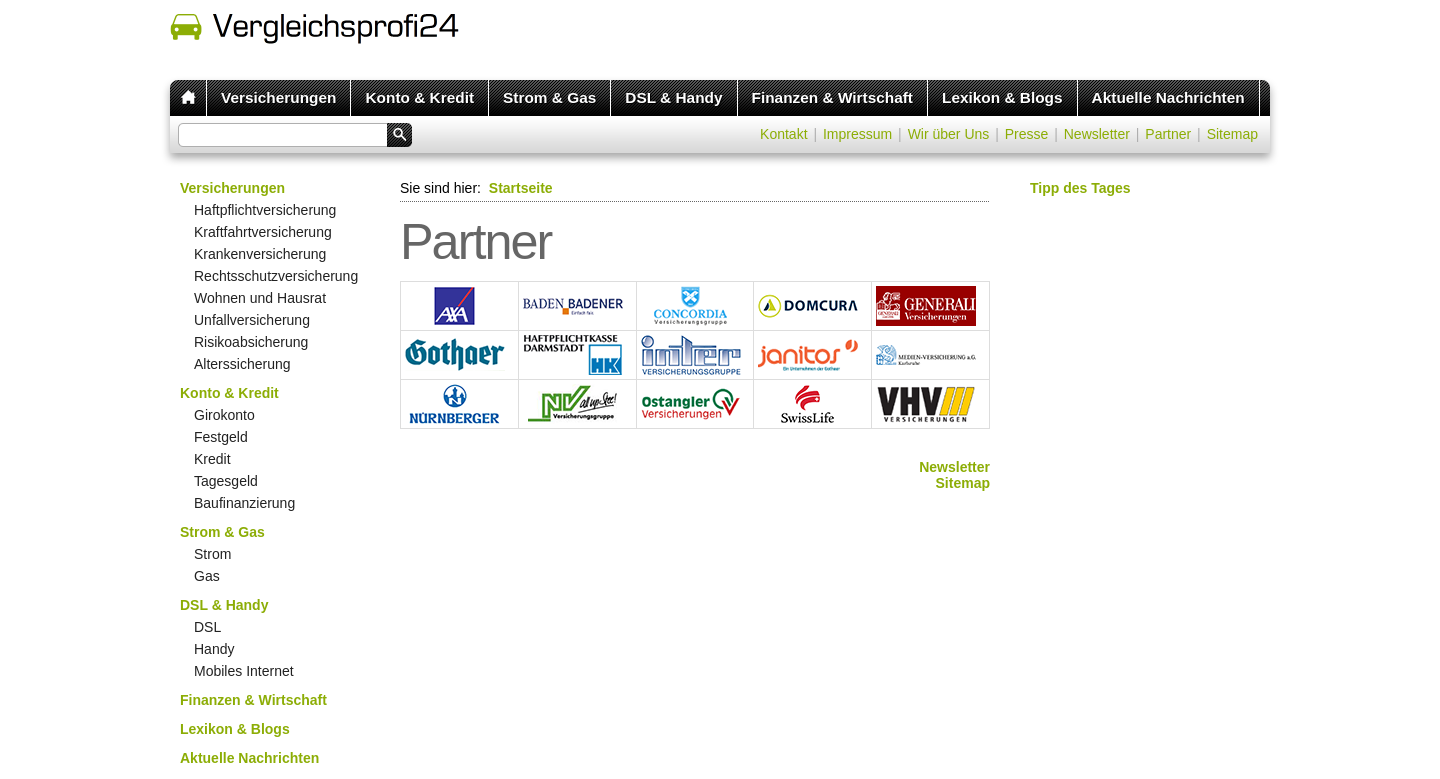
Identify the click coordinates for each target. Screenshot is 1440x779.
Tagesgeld (226, 481)
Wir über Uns (949, 134)
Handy (214, 649)
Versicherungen (278, 97)
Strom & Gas (549, 97)
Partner (1168, 134)
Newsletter (1097, 134)
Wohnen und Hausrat (260, 298)
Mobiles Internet (244, 671)
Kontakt (783, 134)
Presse (1027, 134)
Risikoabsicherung (251, 342)
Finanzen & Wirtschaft (832, 97)
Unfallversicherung (252, 320)
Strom (212, 554)
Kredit (212, 459)
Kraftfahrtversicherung (263, 232)
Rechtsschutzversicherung (276, 276)
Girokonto (224, 415)
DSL (207, 627)
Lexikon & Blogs (1002, 97)
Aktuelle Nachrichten (1168, 97)
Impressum (857, 134)
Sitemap (1232, 134)
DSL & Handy (673, 97)
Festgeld (221, 437)
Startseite (521, 188)
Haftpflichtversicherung (265, 210)
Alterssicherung (242, 364)
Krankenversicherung (260, 254)
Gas (207, 576)
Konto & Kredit (419, 97)
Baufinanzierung (244, 503)
